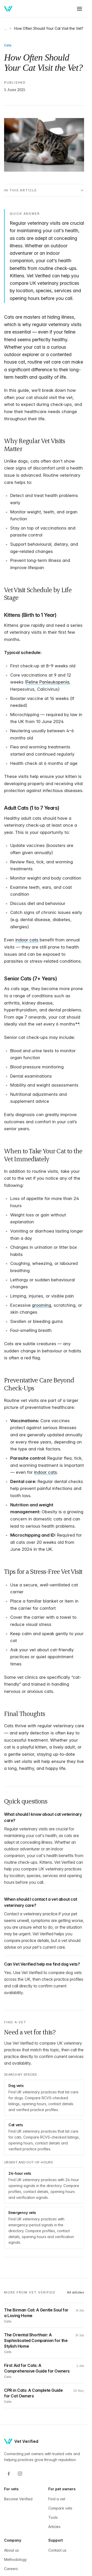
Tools (53, 2517)
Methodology (15, 2559)
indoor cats (26, 939)
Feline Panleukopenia (47, 682)
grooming (41, 1305)
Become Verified (18, 2499)
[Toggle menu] (79, 8)
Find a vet (56, 2499)
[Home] (8, 9)
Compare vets (60, 2508)
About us (11, 2550)
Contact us (57, 2550)
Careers (11, 2569)
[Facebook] (8, 2473)
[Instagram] (20, 2473)
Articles (54, 2526)
